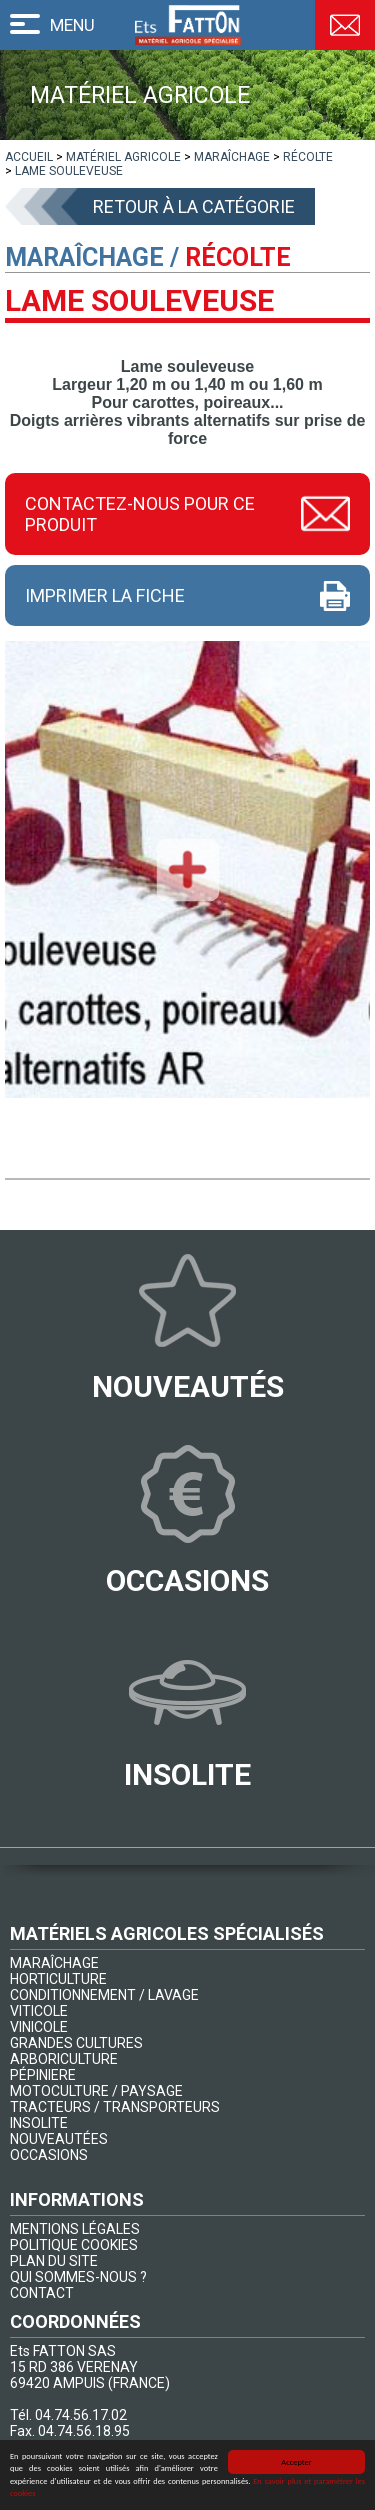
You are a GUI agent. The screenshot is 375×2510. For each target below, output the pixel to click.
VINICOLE (39, 2027)
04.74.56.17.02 (81, 2415)
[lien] (29, 157)
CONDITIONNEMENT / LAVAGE (104, 1995)
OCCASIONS (49, 2155)
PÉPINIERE (43, 2075)
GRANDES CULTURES (76, 2043)
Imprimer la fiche (105, 595)
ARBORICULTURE (64, 2059)
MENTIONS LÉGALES (75, 2229)
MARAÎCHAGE (54, 1963)
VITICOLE (39, 2011)
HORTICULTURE (58, 1979)
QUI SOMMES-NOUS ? (78, 2277)
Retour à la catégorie (194, 206)
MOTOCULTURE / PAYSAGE (96, 2091)
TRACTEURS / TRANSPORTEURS (115, 2107)
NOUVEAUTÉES (59, 2139)
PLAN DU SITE (54, 2261)
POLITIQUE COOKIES (74, 2245)
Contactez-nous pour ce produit (140, 514)
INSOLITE (39, 2123)
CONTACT (42, 2293)
